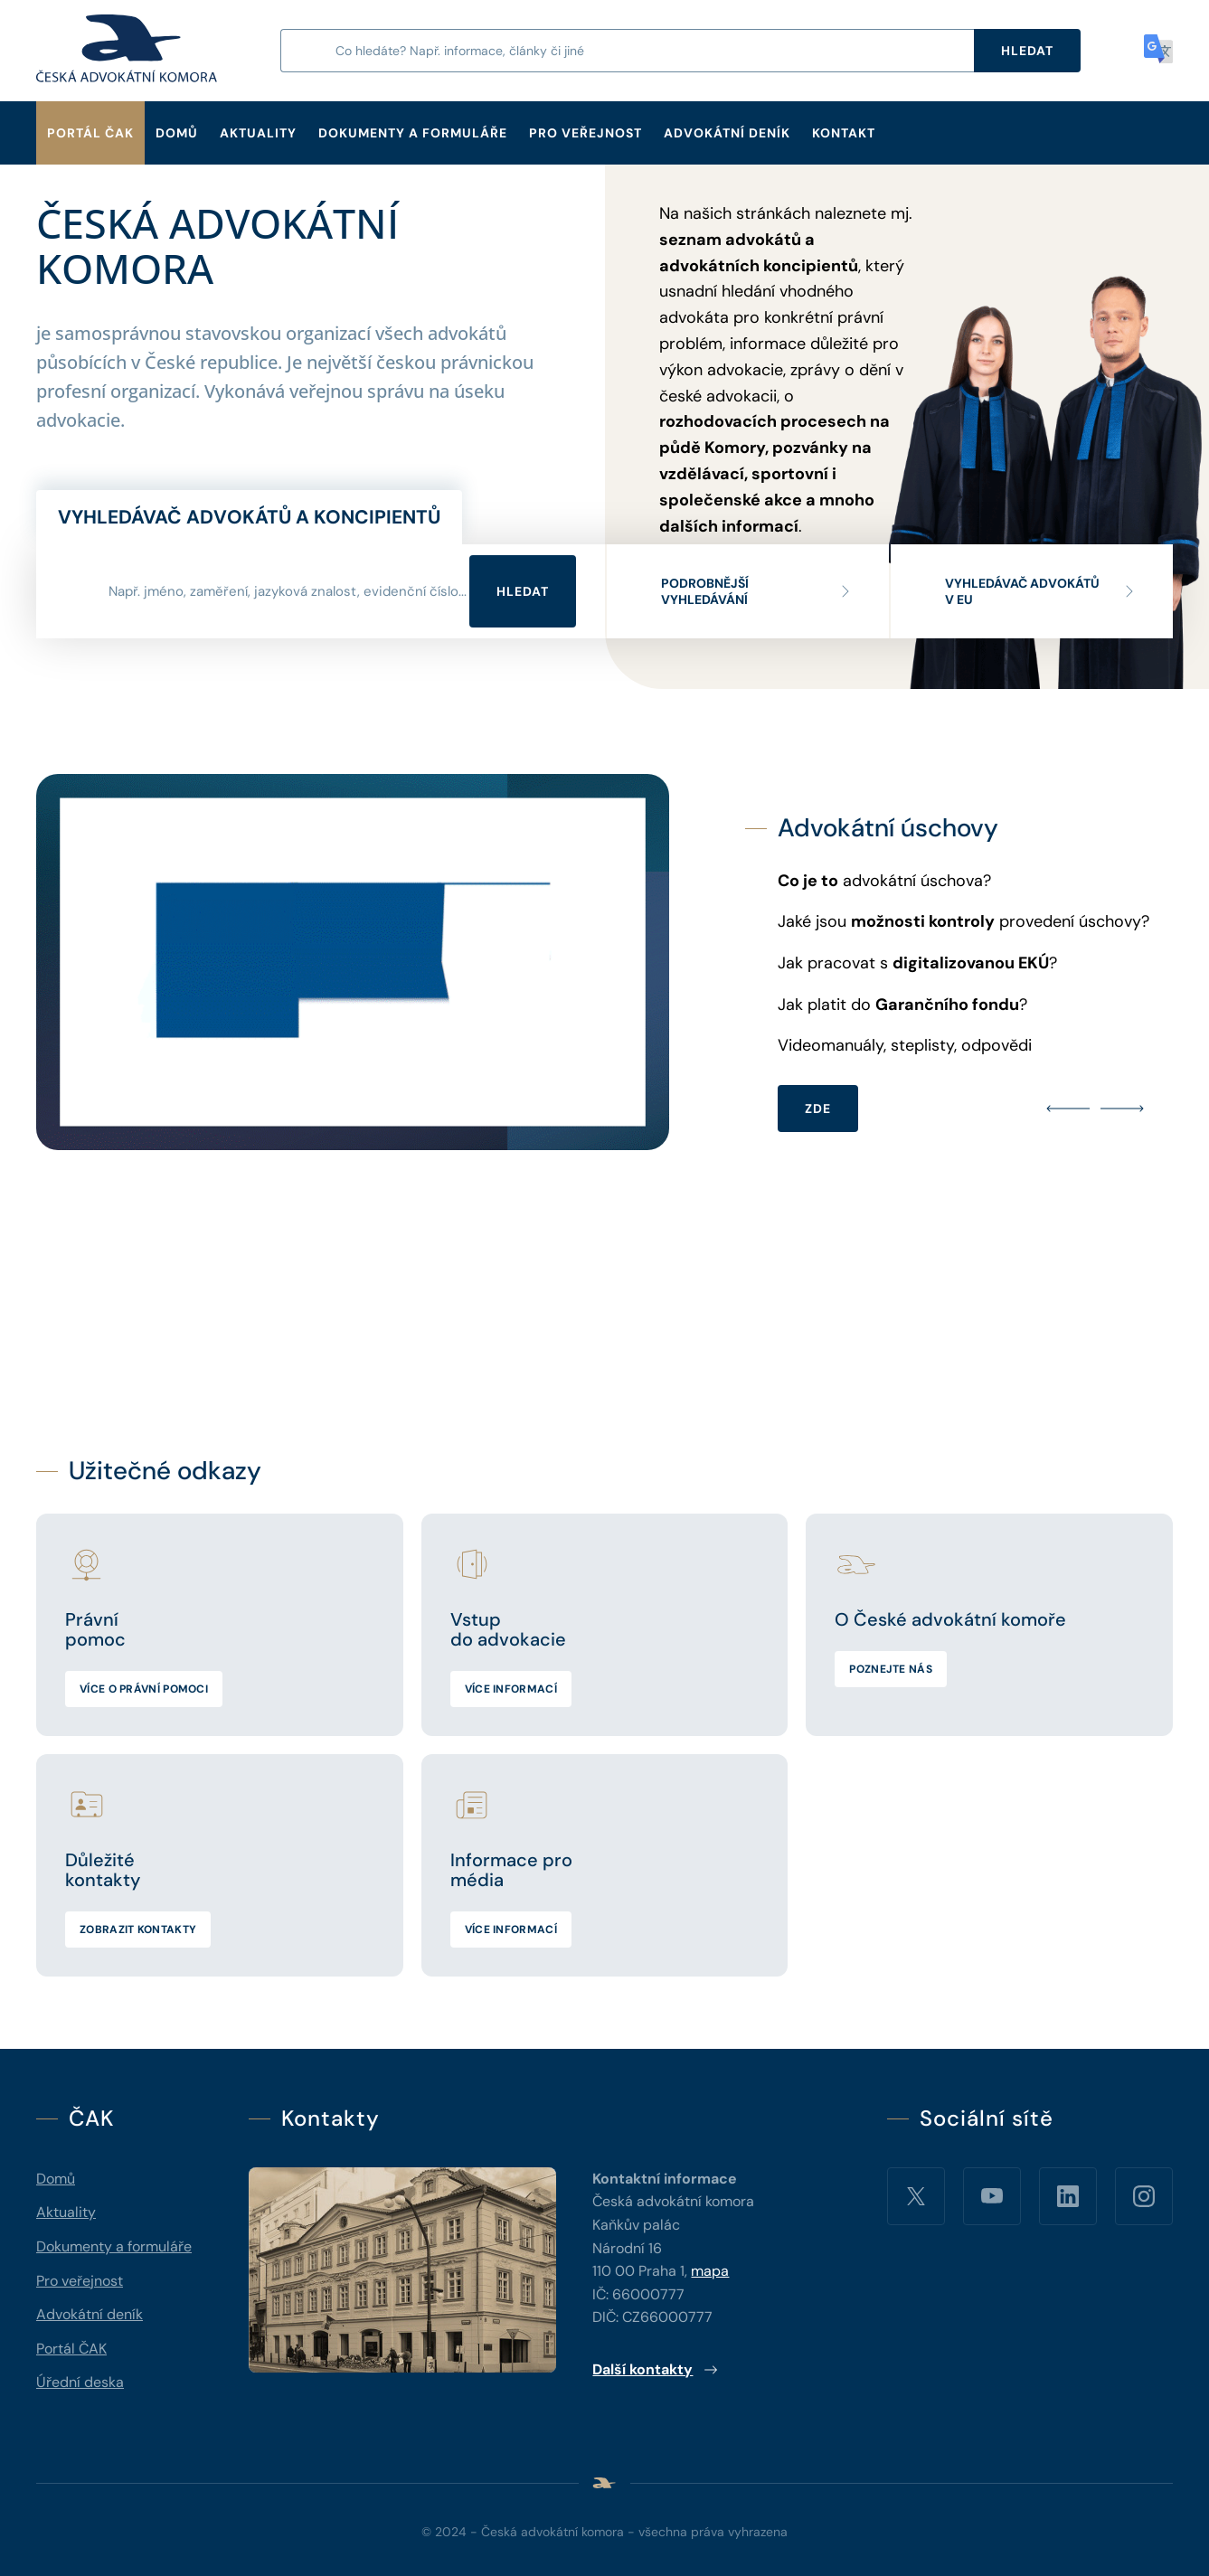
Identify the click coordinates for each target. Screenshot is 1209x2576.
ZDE (818, 1108)
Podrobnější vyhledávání (757, 591)
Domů (177, 133)
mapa (710, 2270)
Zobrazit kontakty (138, 1929)
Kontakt (843, 133)
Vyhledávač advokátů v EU (1041, 591)
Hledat (522, 591)
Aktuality (258, 133)
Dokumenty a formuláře (412, 133)
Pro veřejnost (585, 133)
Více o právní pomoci (144, 1689)
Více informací (511, 1689)
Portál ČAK (90, 133)
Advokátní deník (727, 133)
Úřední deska (80, 2382)
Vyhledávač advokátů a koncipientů (249, 517)
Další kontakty (655, 2369)
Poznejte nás (890, 1669)
